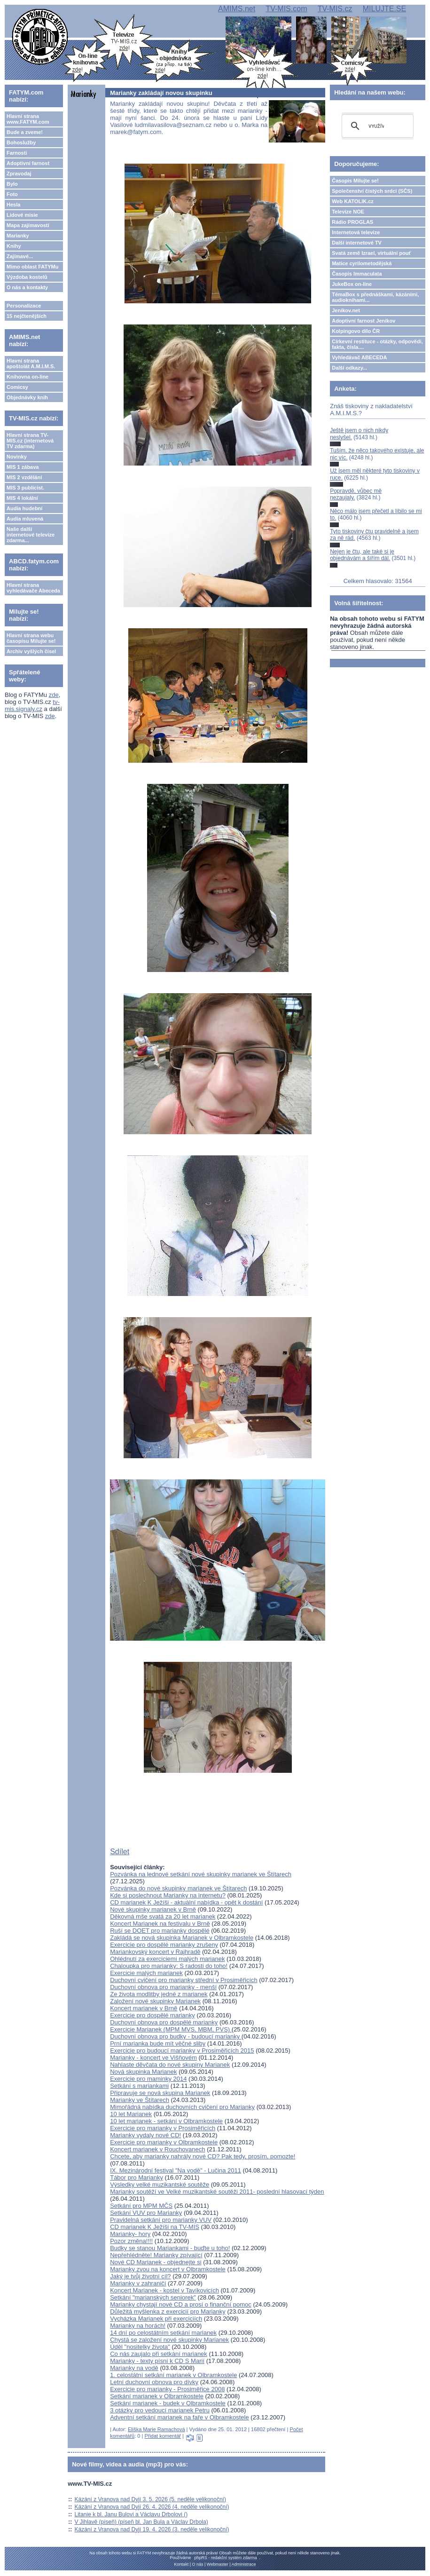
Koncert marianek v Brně (143, 2008)
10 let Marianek (131, 2114)
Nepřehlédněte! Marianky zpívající (156, 2255)
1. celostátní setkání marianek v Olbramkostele (173, 2374)
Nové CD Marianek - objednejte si (155, 2262)
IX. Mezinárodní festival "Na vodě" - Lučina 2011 (175, 2170)
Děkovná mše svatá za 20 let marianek (162, 1916)
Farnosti (17, 153)
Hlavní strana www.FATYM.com (28, 119)
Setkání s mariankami (139, 2085)
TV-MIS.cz (335, 9)
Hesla (13, 204)
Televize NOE (348, 211)
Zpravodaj (19, 173)
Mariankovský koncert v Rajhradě (155, 1951)
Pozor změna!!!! (131, 2240)
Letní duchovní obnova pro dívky (154, 2382)
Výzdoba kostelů (27, 277)
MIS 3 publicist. (25, 487)
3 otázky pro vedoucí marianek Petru (160, 2410)
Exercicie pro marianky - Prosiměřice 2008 (167, 2389)
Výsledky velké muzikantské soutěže (159, 2184)
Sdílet (119, 1852)
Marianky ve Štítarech (139, 2099)
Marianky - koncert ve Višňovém (153, 2057)
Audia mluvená (25, 519)
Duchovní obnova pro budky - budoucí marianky (176, 2036)
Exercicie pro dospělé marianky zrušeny (164, 1944)
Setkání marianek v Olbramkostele (156, 2396)
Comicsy (17, 387)
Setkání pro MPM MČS (141, 2205)
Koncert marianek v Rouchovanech (157, 2149)
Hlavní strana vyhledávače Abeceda (33, 587)
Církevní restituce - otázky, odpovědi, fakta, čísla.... (377, 344)
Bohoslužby (21, 142)
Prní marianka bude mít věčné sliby (157, 2043)
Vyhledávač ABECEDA (359, 357)
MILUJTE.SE (384, 9)
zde (54, 694)
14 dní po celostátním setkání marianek (163, 2332)
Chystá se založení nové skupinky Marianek (169, 2339)
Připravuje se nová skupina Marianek (160, 2092)
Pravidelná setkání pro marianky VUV (160, 2219)
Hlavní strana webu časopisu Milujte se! (31, 638)
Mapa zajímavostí (28, 225)
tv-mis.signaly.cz (32, 705)
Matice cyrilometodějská (361, 263)
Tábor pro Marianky (136, 2177)
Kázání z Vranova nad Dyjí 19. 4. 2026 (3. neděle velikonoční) (152, 2529)
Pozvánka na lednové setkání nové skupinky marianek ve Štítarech (200, 1874)
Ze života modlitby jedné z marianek (158, 1994)
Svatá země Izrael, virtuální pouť (371, 253)
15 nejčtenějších (27, 316)
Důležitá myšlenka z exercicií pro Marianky (168, 2311)
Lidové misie (22, 215)
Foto (12, 194)
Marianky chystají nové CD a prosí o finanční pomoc (180, 2304)
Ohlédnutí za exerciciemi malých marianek (167, 1958)
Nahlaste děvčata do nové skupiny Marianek (170, 2064)
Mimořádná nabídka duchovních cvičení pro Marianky (182, 2106)
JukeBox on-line (352, 284)
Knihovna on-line (27, 376)
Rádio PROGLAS (352, 222)
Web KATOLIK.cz (353, 201)
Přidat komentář (162, 2436)
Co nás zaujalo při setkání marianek (158, 2353)
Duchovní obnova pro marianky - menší (163, 1987)
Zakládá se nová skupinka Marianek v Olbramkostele (181, 1937)
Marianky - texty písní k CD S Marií (157, 2360)
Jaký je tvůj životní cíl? (140, 2276)
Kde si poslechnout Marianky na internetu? (168, 1895)
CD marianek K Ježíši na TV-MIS (154, 2226)
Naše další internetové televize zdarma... (31, 534)
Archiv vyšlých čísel (31, 651)
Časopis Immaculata (357, 274)
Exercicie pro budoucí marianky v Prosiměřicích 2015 (182, 2050)
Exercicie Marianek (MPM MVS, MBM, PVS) (171, 2029)
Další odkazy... (349, 368)
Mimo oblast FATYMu (32, 266)
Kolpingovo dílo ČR (356, 331)
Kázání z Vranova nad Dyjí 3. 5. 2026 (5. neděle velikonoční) (150, 2499)
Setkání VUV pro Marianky (146, 2212)
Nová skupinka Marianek (143, 2071)
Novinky (17, 456)
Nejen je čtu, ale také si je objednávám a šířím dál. (362, 554)
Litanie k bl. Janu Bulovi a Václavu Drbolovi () (131, 2514)
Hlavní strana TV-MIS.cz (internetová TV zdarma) (30, 440)
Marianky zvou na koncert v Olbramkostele (168, 2269)
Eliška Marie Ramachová (156, 2429)
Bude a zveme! (25, 132)
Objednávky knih (27, 397)
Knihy (14, 246)
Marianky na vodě (134, 2367)
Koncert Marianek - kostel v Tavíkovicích (164, 2290)
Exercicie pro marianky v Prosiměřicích (162, 2128)
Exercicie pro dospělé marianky (152, 2015)
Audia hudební (24, 508)
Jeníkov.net (346, 310)
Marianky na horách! (137, 2325)
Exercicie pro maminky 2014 (148, 2078)
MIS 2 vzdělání (24, 477)
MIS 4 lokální (22, 498)
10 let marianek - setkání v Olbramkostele (166, 2121)
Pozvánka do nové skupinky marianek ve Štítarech (178, 1888)
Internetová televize (356, 232)
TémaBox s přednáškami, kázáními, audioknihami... (375, 297)
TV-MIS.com (286, 9)
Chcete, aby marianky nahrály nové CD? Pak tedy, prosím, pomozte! (202, 2156)
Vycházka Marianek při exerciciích (156, 2318)
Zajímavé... (20, 256)
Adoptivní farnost (28, 163)
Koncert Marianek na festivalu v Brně (160, 1923)
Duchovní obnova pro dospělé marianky (164, 2022)
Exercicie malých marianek (146, 1972)
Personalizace (24, 305)
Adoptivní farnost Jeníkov (363, 321)
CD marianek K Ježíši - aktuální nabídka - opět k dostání (186, 1902)
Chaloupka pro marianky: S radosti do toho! (168, 1965)
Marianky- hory (130, 2233)
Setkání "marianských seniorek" (153, 2297)
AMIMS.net (236, 9)
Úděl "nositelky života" (140, 2346)
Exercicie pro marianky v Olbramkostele (164, 2142)
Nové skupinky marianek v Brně (153, 1909)
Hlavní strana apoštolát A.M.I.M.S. (31, 363)
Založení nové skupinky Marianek (155, 2001)
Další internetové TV (357, 242)
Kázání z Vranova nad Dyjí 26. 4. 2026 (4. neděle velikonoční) (152, 2507)
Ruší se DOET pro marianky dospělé (159, 1930)
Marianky (18, 235)
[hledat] (376, 126)
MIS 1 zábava (23, 467)
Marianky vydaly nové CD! (145, 2135)
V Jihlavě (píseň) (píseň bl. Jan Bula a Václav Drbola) (141, 2522)
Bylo (12, 184)
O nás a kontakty (27, 287)
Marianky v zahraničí (138, 2283)
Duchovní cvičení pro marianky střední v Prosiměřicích (184, 1979)
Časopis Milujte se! (355, 180)
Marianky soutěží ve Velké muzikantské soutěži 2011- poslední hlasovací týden (217, 2191)
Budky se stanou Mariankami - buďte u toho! (170, 2248)
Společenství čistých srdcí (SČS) (372, 191)
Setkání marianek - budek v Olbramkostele (168, 2403)
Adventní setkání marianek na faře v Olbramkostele (179, 2417)
